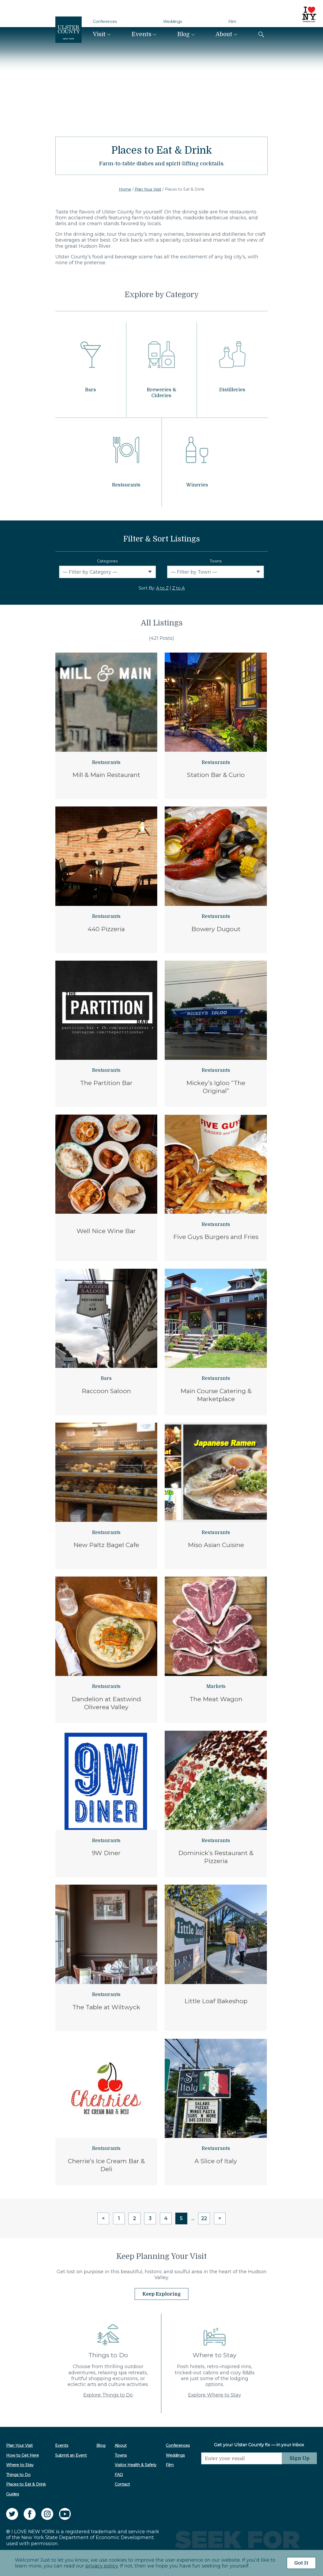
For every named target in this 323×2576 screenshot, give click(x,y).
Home (125, 189)
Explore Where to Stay (214, 2395)
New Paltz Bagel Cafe (106, 1545)
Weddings (172, 21)
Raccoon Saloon (106, 1391)
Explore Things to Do (108, 2395)
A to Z (162, 588)
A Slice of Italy (215, 2161)
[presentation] (241, 2474)
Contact (122, 2484)
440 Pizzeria (106, 928)
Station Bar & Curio (216, 775)
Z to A (178, 588)
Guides (12, 2493)
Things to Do (18, 2474)
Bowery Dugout (216, 928)
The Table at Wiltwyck (106, 2007)
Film (232, 21)
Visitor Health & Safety (135, 2464)
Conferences (105, 21)
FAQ (118, 2474)
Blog (183, 34)
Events (141, 34)
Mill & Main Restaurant (106, 775)
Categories (107, 561)
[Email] (241, 2458)
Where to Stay (20, 2464)
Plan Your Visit (148, 189)
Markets (216, 1686)
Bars (106, 1378)
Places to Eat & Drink (26, 2484)
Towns (216, 561)
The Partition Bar (106, 1083)
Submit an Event (71, 2455)
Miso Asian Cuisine (216, 1545)
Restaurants (106, 762)
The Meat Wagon (215, 1699)
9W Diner (106, 1853)
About (224, 34)
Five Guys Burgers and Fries (215, 1237)
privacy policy (101, 2566)
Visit (99, 34)
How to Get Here (22, 2455)
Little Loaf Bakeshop (215, 2001)
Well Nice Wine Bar (106, 1231)
